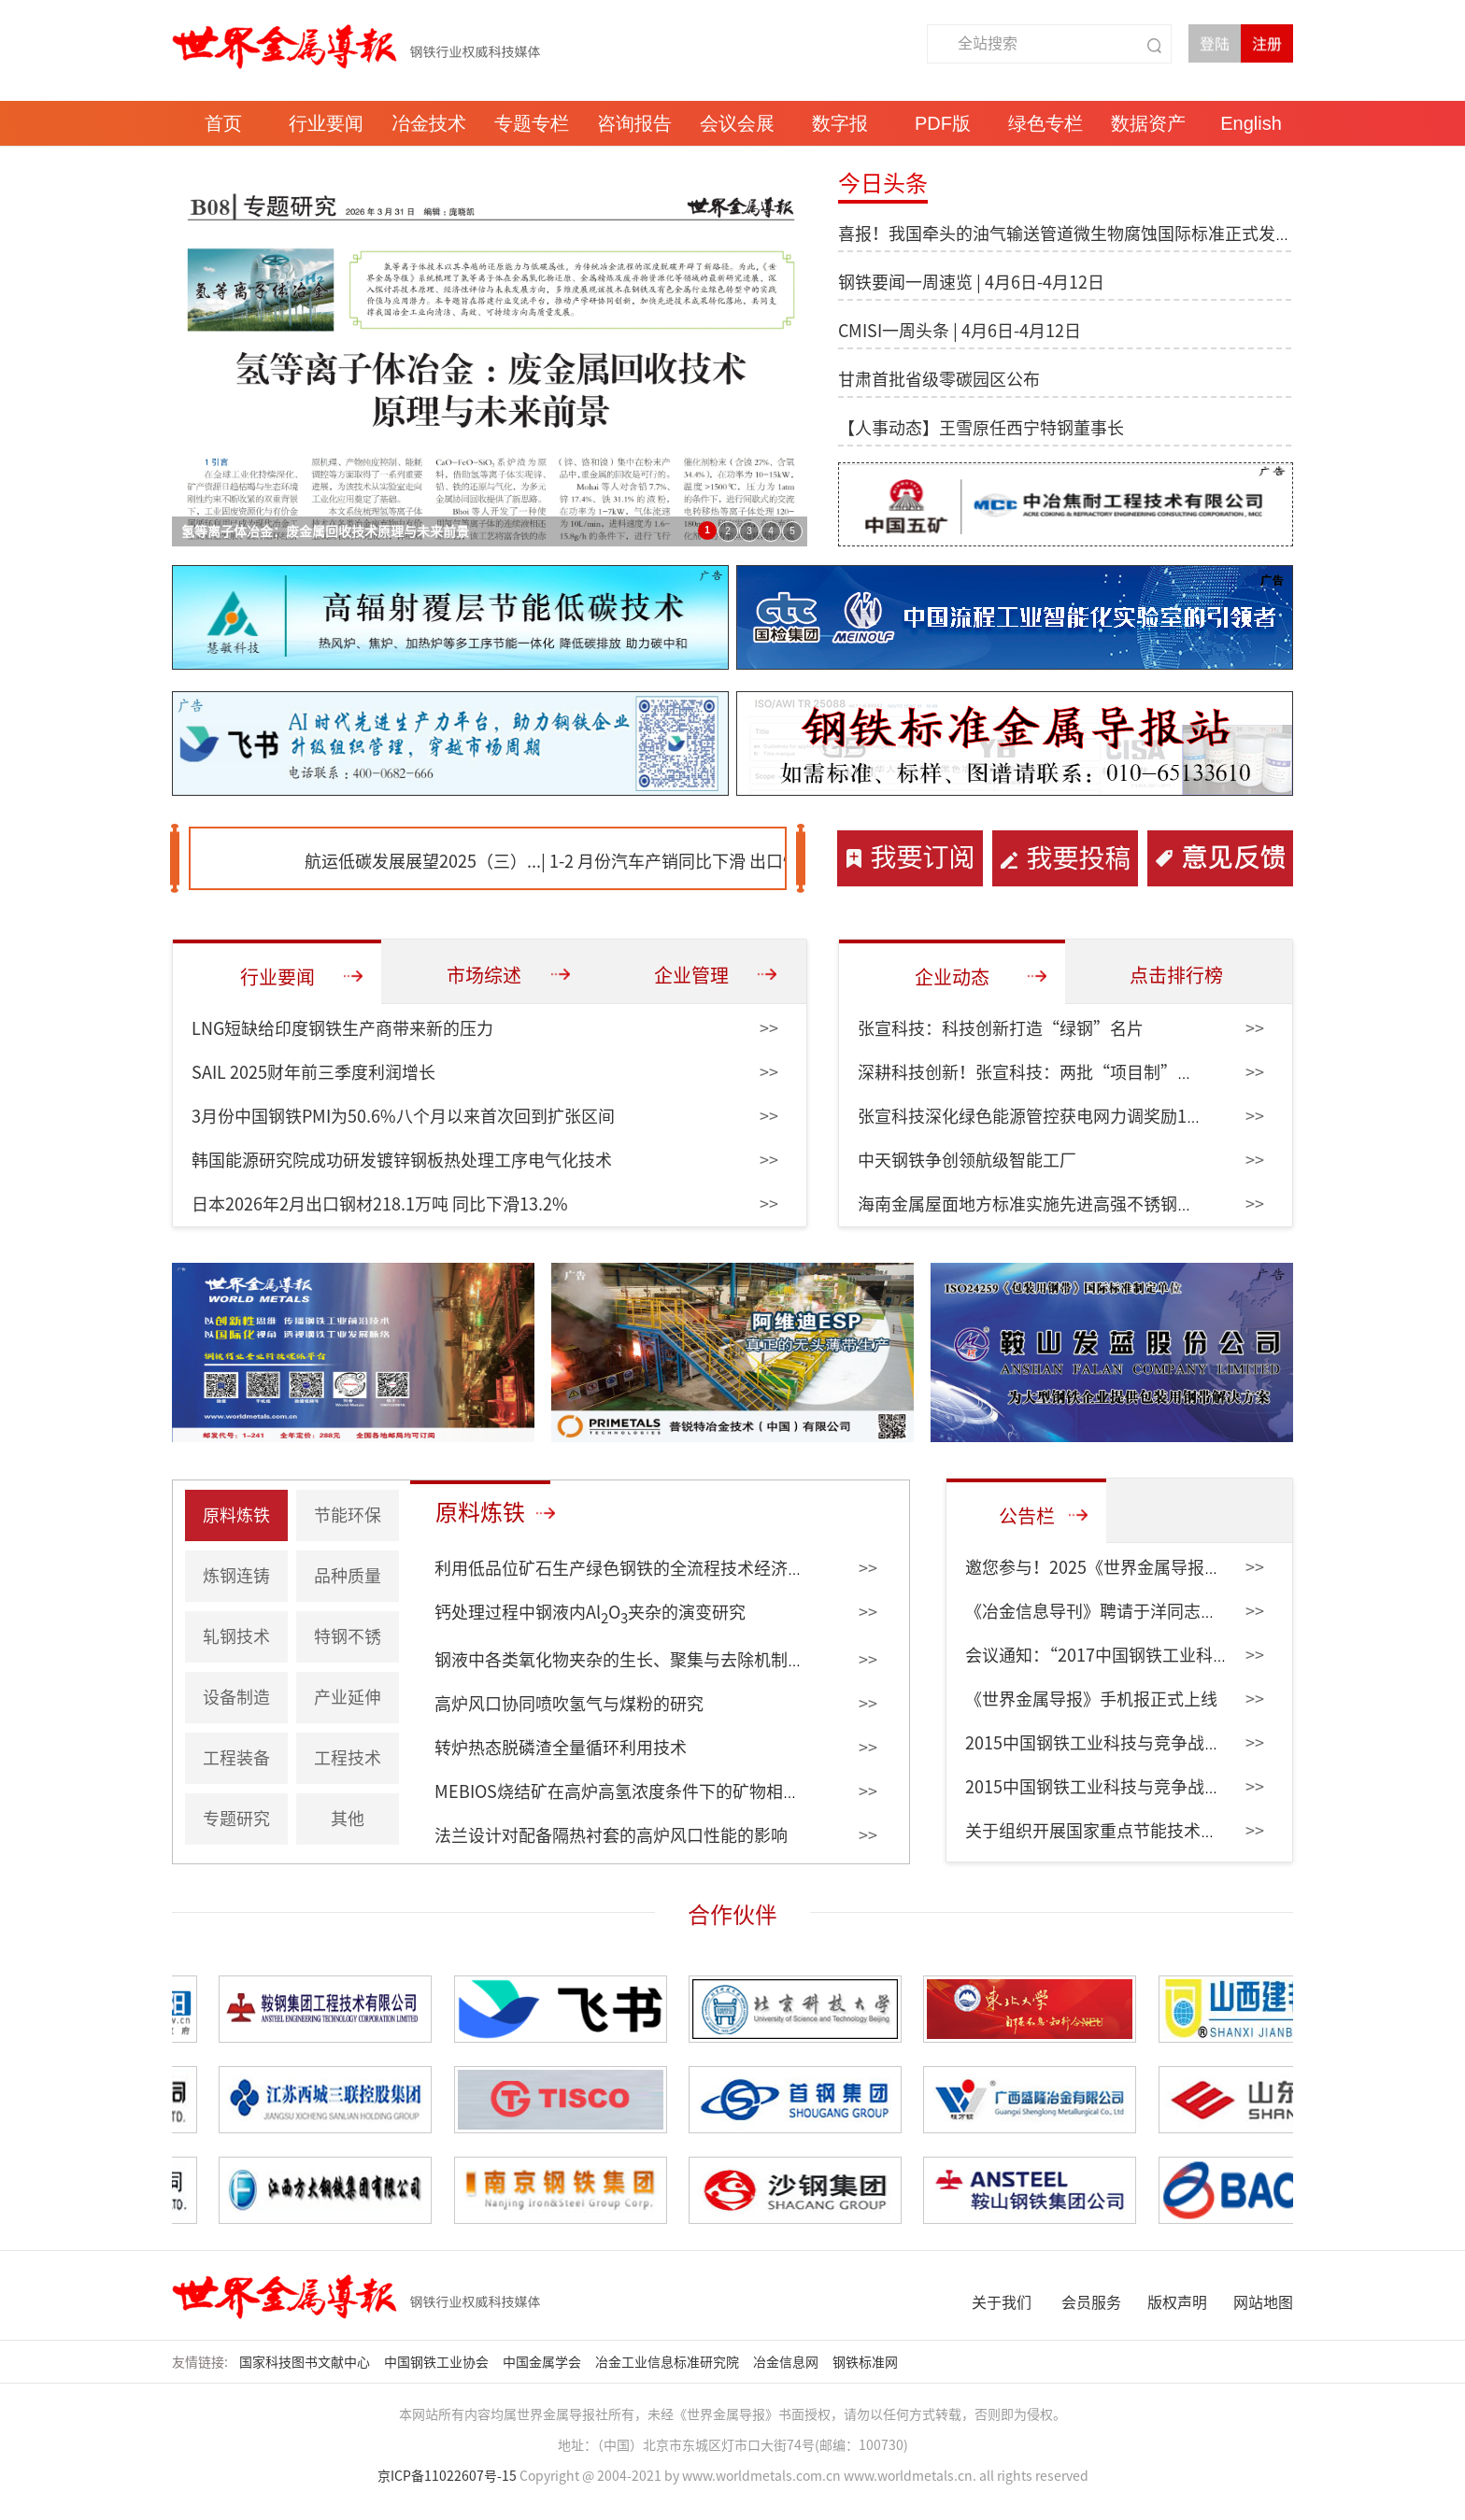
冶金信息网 (787, 2362)
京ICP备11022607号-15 (447, 2476)
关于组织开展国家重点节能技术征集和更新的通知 (1150, 1830)
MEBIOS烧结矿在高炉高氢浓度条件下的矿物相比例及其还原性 (667, 1791)
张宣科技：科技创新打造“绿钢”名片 (1001, 1028)
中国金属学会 (543, 2362)
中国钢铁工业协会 (437, 2362)
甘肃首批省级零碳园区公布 (939, 379)
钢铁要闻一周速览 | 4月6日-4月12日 (971, 282)
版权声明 (1177, 2302)
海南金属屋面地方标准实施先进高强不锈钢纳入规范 (1051, 1204)
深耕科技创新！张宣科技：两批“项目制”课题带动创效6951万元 (1103, 1072)
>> (769, 1028)
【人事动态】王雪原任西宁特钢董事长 (981, 427)
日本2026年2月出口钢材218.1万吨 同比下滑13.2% (380, 1204)
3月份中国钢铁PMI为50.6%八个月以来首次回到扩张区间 (403, 1116)
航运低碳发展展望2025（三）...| (446, 861)
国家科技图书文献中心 (306, 2362)
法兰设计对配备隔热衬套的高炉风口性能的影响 (611, 1835)
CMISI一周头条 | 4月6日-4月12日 (959, 330)
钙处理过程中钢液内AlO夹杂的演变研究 (590, 1612)
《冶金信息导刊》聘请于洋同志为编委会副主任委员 (1158, 1611)
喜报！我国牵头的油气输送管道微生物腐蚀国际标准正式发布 (1065, 233)
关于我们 (1001, 2302)
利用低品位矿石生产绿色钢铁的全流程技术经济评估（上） (653, 1568)
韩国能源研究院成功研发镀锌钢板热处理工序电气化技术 (402, 1160)
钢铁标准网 (866, 2362)
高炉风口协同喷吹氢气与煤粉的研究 (569, 1703)
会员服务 (1091, 2302)
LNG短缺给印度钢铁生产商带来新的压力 (342, 1028)
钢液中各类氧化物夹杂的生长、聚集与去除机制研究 (627, 1659)
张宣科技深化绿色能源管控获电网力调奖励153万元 (1048, 1116)
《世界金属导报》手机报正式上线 (1091, 1699)
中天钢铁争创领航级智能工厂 (967, 1160)
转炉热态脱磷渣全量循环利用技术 (560, 1747)
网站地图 (1263, 2302)
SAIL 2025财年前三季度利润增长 (313, 1072)
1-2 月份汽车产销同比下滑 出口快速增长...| (730, 861)
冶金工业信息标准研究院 (668, 2362)
